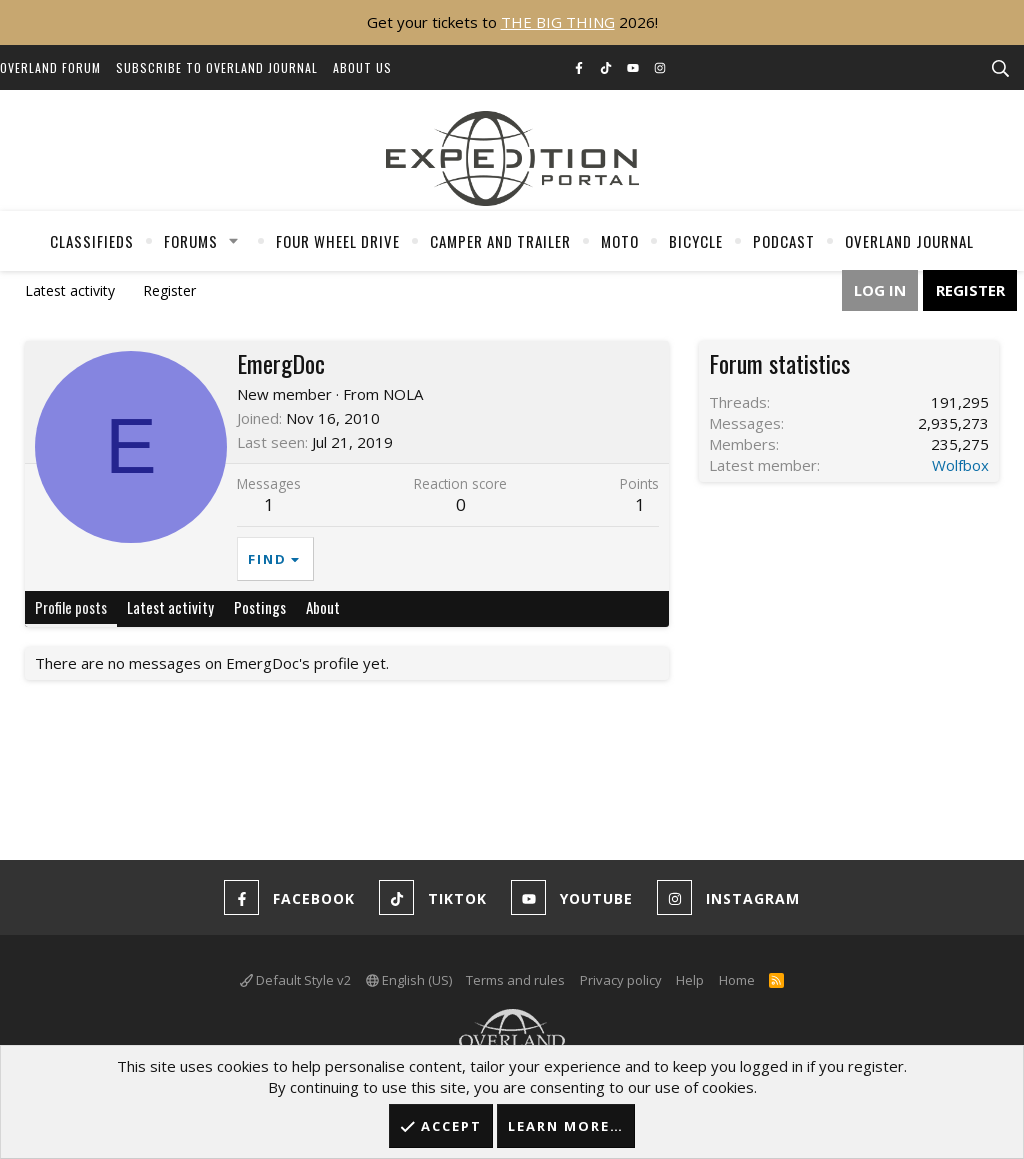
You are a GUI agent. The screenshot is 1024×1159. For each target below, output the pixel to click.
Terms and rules (515, 980)
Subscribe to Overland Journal (217, 67)
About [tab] (323, 607)
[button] (234, 241)
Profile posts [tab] (71, 607)
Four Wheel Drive (338, 241)
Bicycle (696, 241)
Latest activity (70, 290)
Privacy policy (621, 980)
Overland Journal (909, 241)
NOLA (403, 394)
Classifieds (92, 241)
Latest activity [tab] (170, 607)
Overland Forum (50, 67)
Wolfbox (960, 465)
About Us (362, 67)
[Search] (1000, 69)
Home (737, 980)
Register (169, 290)
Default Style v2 (295, 980)
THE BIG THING (558, 22)
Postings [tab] (260, 607)
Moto (620, 241)
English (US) (409, 980)
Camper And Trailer (500, 241)
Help (690, 980)
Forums (191, 241)
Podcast (784, 241)
